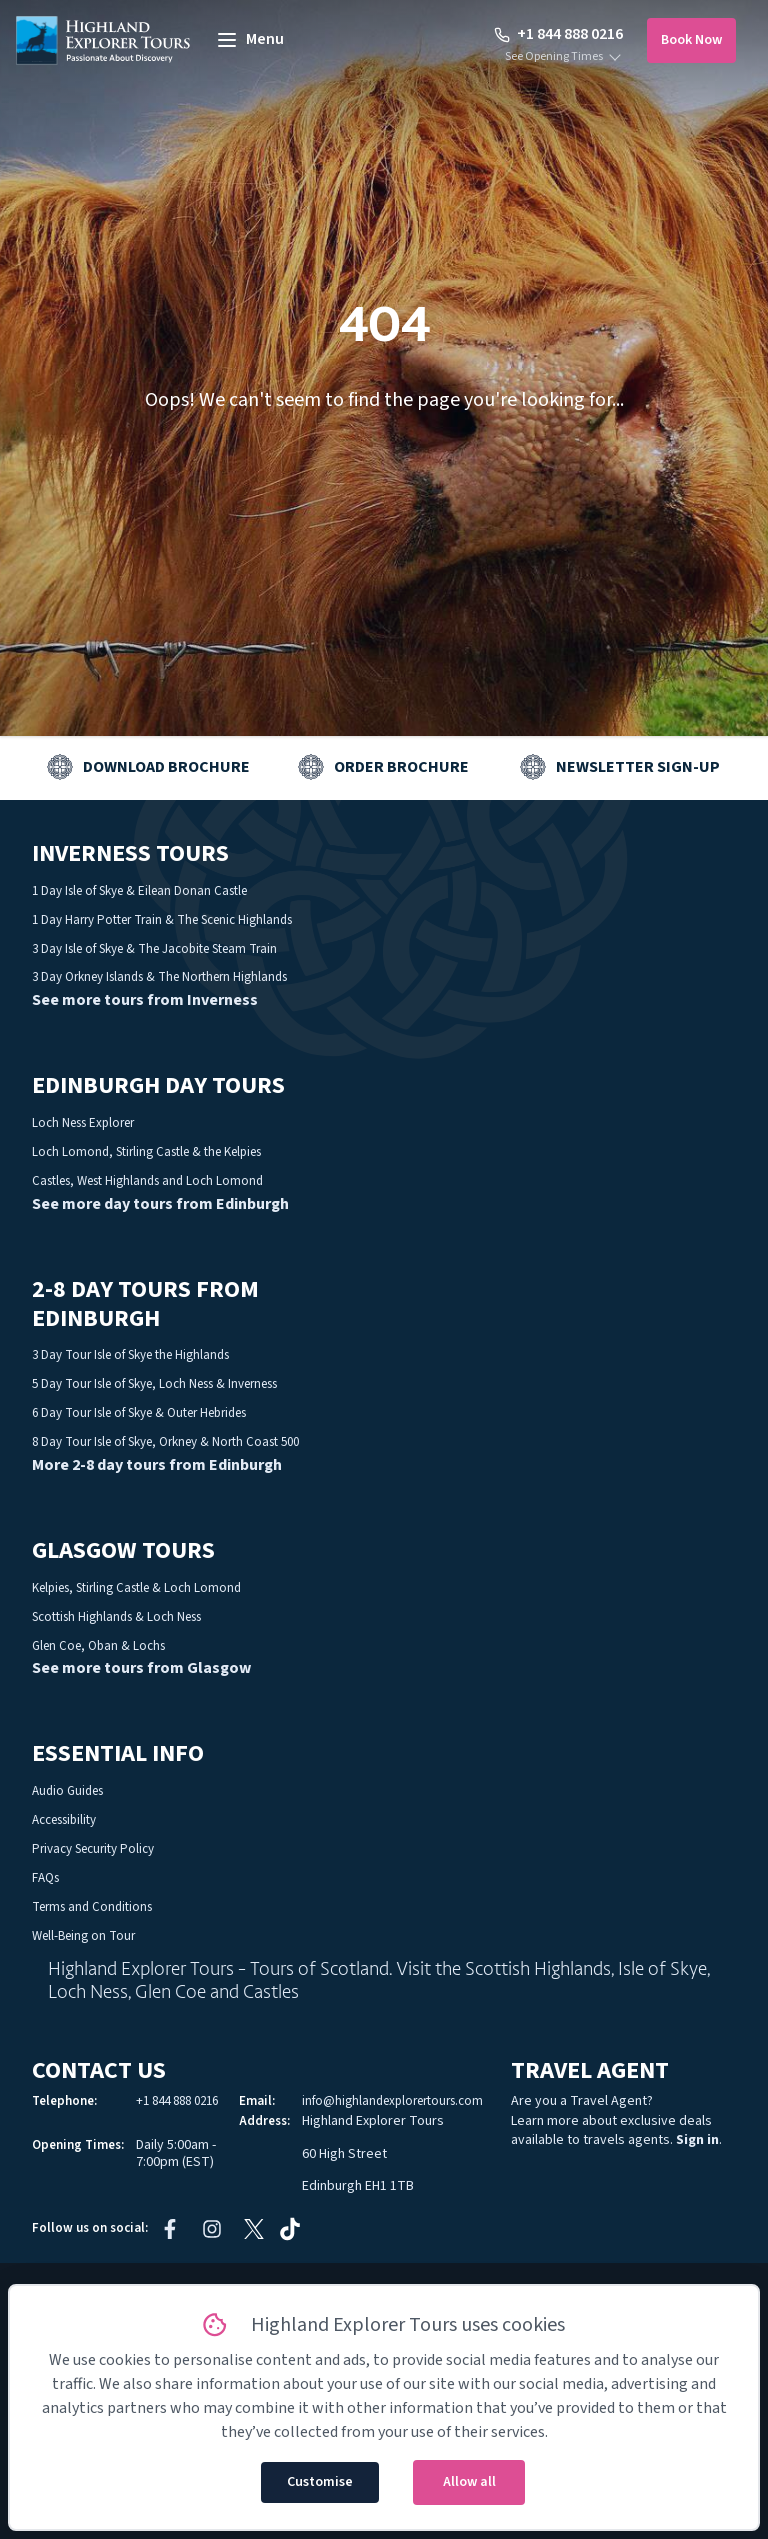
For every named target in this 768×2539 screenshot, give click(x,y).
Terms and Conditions (92, 1907)
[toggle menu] (249, 40)
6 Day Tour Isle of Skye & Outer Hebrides (139, 1413)
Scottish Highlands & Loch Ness (116, 1617)
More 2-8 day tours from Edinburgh (157, 1465)
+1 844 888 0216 (558, 34)
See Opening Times (554, 57)
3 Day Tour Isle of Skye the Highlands (130, 1355)
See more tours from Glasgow (141, 1668)
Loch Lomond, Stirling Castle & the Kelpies (146, 1152)
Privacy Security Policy (93, 1849)
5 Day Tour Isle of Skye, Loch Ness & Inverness (154, 1384)
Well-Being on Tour (83, 1936)
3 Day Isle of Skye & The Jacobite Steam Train (154, 949)
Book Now (691, 40)
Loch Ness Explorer (83, 1123)
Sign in (697, 2140)
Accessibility (64, 1820)
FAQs (45, 1878)
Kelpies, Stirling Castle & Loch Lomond (136, 1588)
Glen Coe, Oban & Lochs (98, 1646)
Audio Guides (67, 1791)
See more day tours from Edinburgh (160, 1204)
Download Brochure (166, 767)
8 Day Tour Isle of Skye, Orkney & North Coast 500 (165, 1442)
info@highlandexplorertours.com (392, 2101)
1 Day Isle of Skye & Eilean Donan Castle (139, 891)
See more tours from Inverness (145, 1000)
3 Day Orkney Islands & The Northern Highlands (159, 977)
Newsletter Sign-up (638, 767)
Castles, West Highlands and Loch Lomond (147, 1181)
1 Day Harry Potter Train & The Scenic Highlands (162, 920)
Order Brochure (401, 767)
